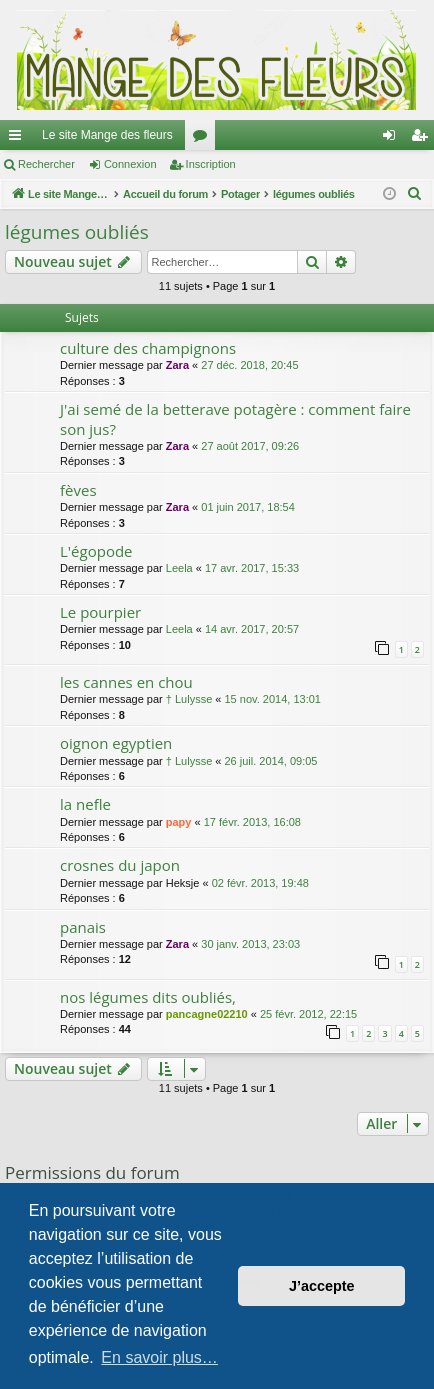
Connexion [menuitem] (393, 139)
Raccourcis (19, 139)
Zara (177, 365)
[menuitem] (415, 194)
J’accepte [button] (322, 1286)
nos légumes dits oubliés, (148, 997)
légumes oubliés (77, 232)
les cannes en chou (126, 682)
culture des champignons (148, 348)
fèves (78, 490)
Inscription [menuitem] (423, 139)
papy (179, 822)
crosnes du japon (120, 865)
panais (83, 927)
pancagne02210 (207, 1014)
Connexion (130, 164)
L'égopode (96, 551)
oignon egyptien (116, 743)
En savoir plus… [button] (159, 1357)
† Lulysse (189, 699)
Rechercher (46, 164)
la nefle (85, 804)
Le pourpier (100, 612)
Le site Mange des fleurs (107, 135)
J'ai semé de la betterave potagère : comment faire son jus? (235, 418)
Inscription (211, 164)
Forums (204, 139)
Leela (179, 568)
